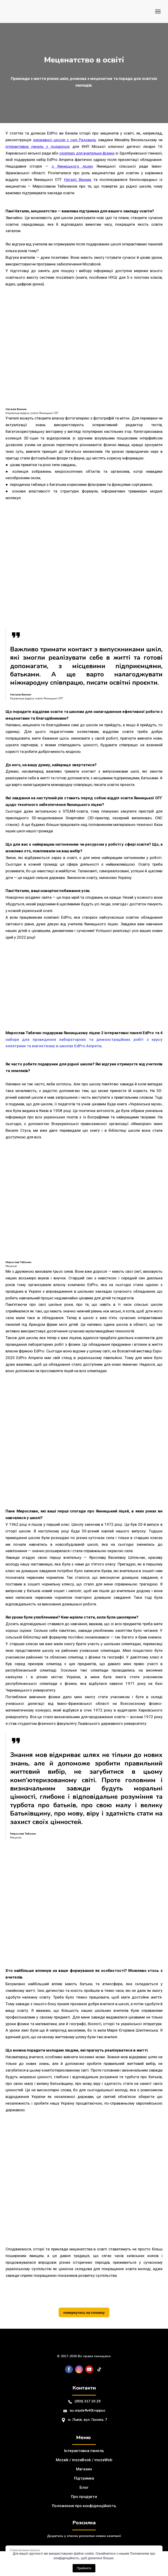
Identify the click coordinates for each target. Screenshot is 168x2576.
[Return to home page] (19, 11)
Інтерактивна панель (84, 2450)
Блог (84, 2487)
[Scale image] (57, 982)
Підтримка (84, 2478)
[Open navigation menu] (157, 11)
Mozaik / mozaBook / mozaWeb (84, 2460)
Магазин (84, 2469)
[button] (84, 2312)
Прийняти (84, 2568)
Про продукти (84, 2496)
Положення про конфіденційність (84, 2505)
